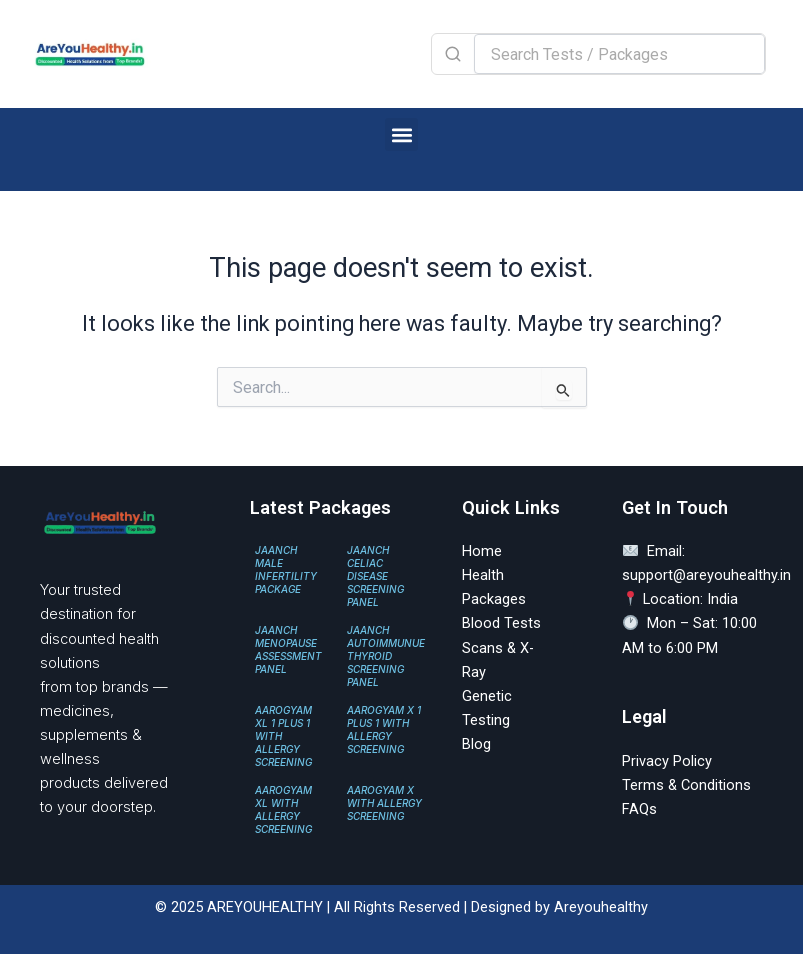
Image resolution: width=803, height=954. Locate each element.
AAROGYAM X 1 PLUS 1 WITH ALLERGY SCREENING (384, 729)
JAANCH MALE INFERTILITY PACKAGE (286, 569)
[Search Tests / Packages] (619, 54)
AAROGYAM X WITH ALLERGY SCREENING (384, 803)
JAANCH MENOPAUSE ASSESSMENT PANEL (288, 649)
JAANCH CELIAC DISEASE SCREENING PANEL (375, 576)
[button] (401, 134)
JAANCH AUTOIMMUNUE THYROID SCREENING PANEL (386, 656)
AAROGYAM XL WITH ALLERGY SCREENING (283, 809)
